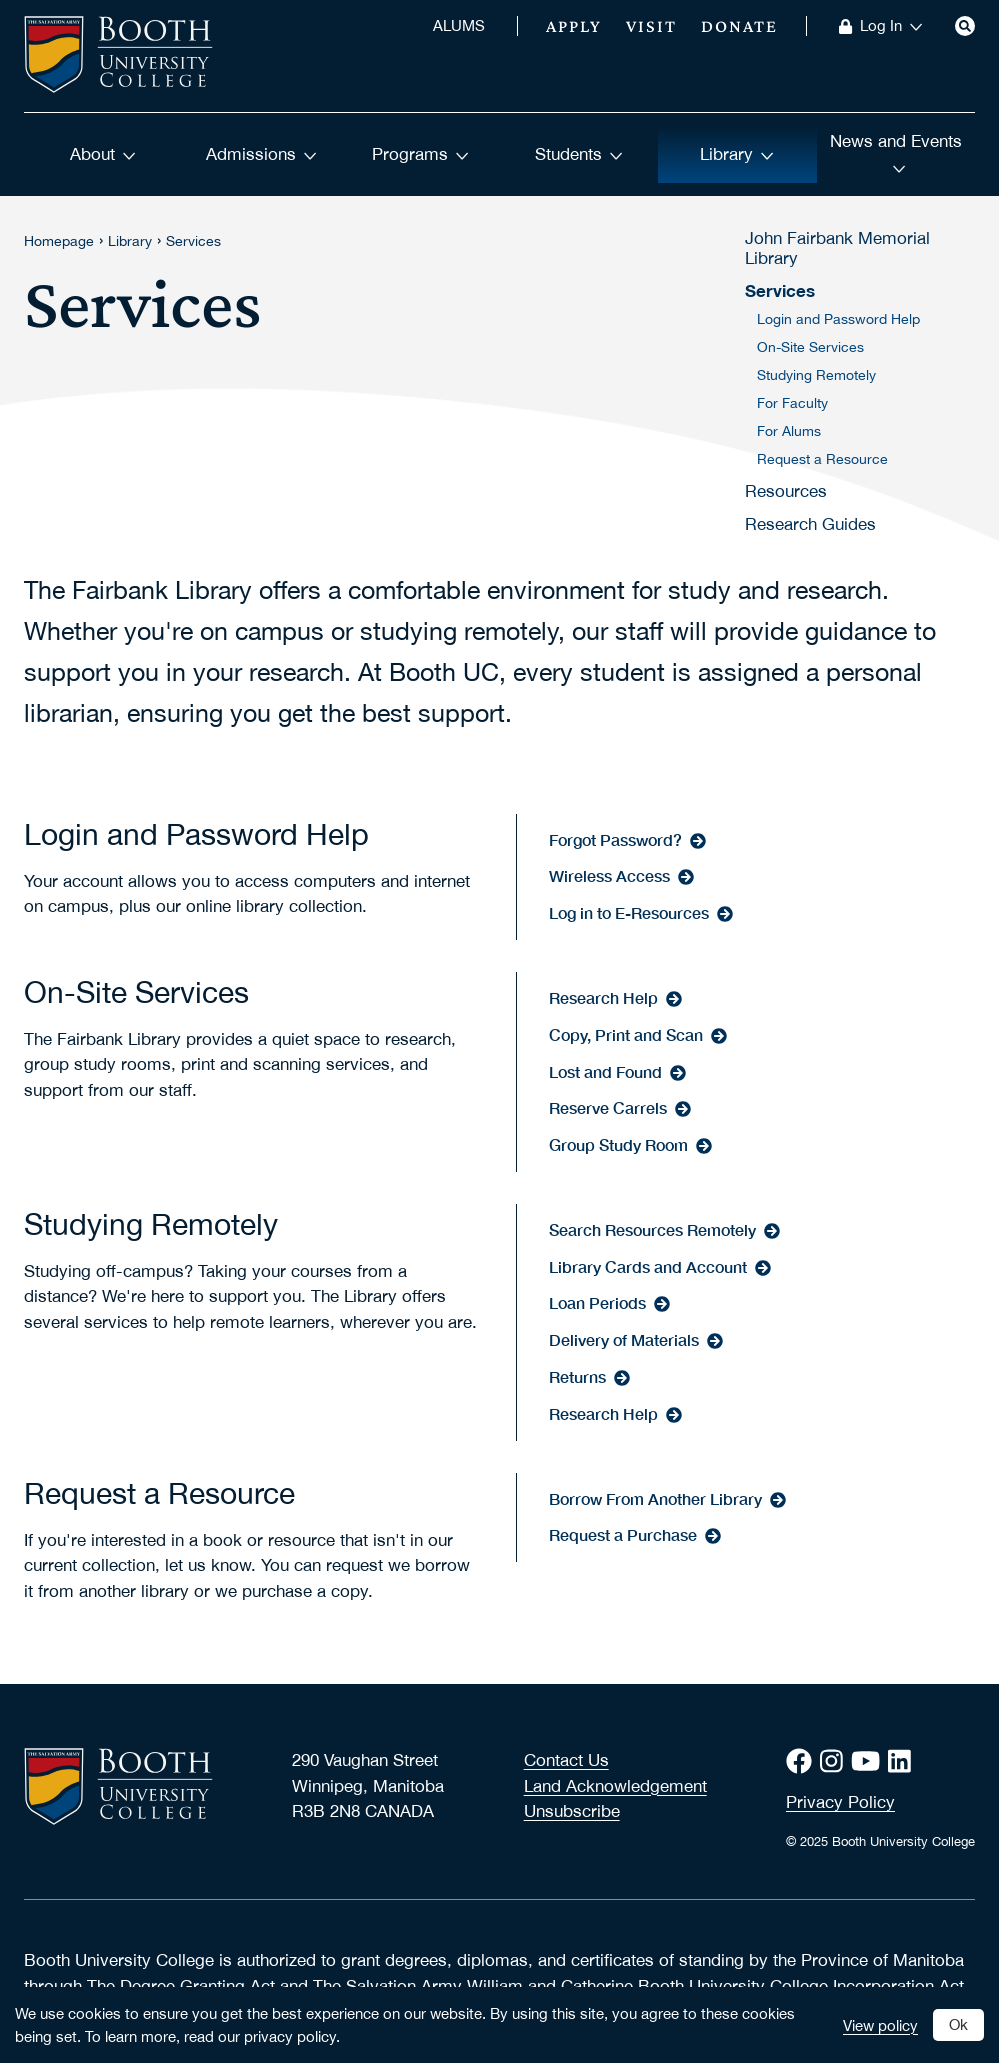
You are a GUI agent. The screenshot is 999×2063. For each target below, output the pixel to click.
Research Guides (810, 524)
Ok (958, 2024)
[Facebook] (803, 1761)
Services (193, 241)
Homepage (59, 241)
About (103, 154)
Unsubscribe (572, 1811)
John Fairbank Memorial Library (837, 248)
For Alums (789, 431)
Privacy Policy (840, 1802)
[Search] (965, 26)
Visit (651, 26)
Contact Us (566, 1760)
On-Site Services (810, 347)
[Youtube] (869, 1761)
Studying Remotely (816, 375)
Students (579, 154)
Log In (891, 26)
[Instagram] (835, 1761)
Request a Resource (822, 459)
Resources (786, 491)
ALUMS (459, 26)
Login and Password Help (838, 319)
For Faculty (792, 403)
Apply (574, 26)
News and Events (896, 152)
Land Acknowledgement (615, 1786)
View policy (880, 2025)
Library (737, 154)
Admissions (261, 154)
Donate (739, 26)
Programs (420, 154)
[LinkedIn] (903, 1761)
